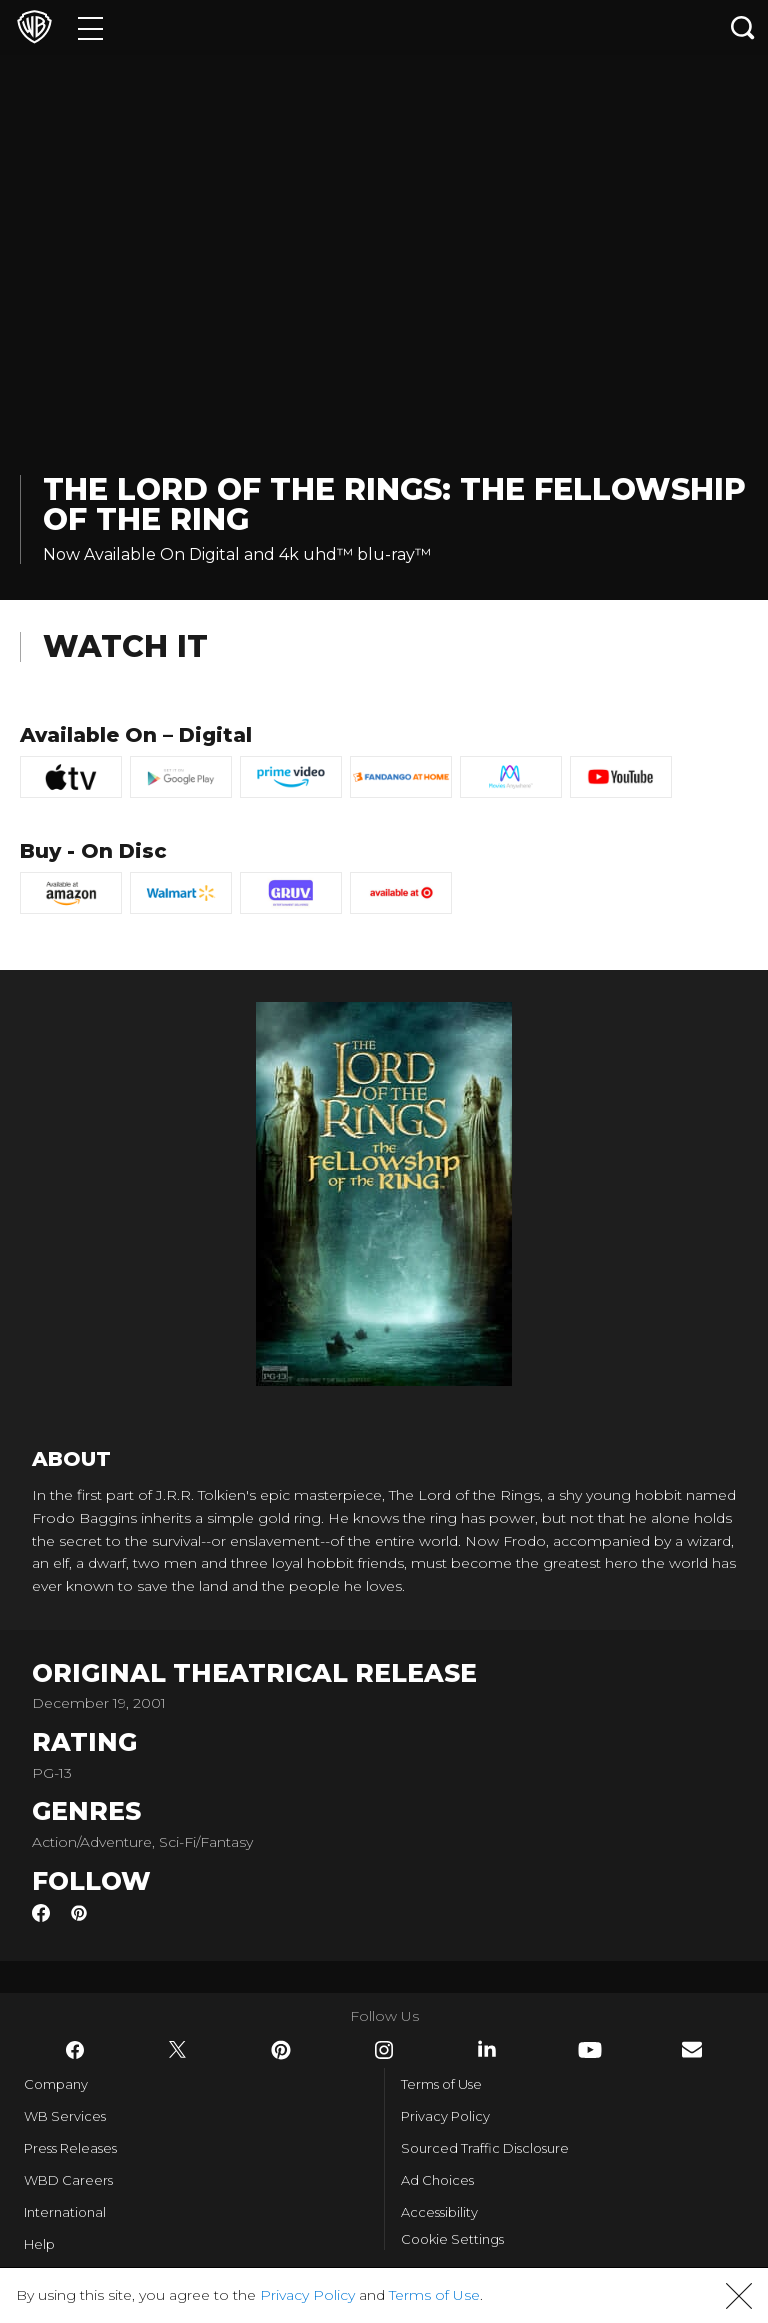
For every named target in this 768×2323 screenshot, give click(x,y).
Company (56, 2084)
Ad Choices (437, 2180)
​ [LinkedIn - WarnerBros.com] (487, 2049)
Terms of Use (441, 2084)
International (65, 2212)
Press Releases (70, 2148)
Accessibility (439, 2212)
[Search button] (743, 27)
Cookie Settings (452, 2239)
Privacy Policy (445, 2116)
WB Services (65, 2116)
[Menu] (90, 27)
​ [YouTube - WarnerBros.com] (590, 2050)
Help (39, 2244)
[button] (739, 2296)
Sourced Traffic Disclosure (485, 2148)
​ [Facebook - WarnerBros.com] (75, 2050)
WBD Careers (68, 2180)
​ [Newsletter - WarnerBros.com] (692, 2049)
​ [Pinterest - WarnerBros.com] (281, 2050)
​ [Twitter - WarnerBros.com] (178, 2050)
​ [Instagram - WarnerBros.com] (384, 2050)
